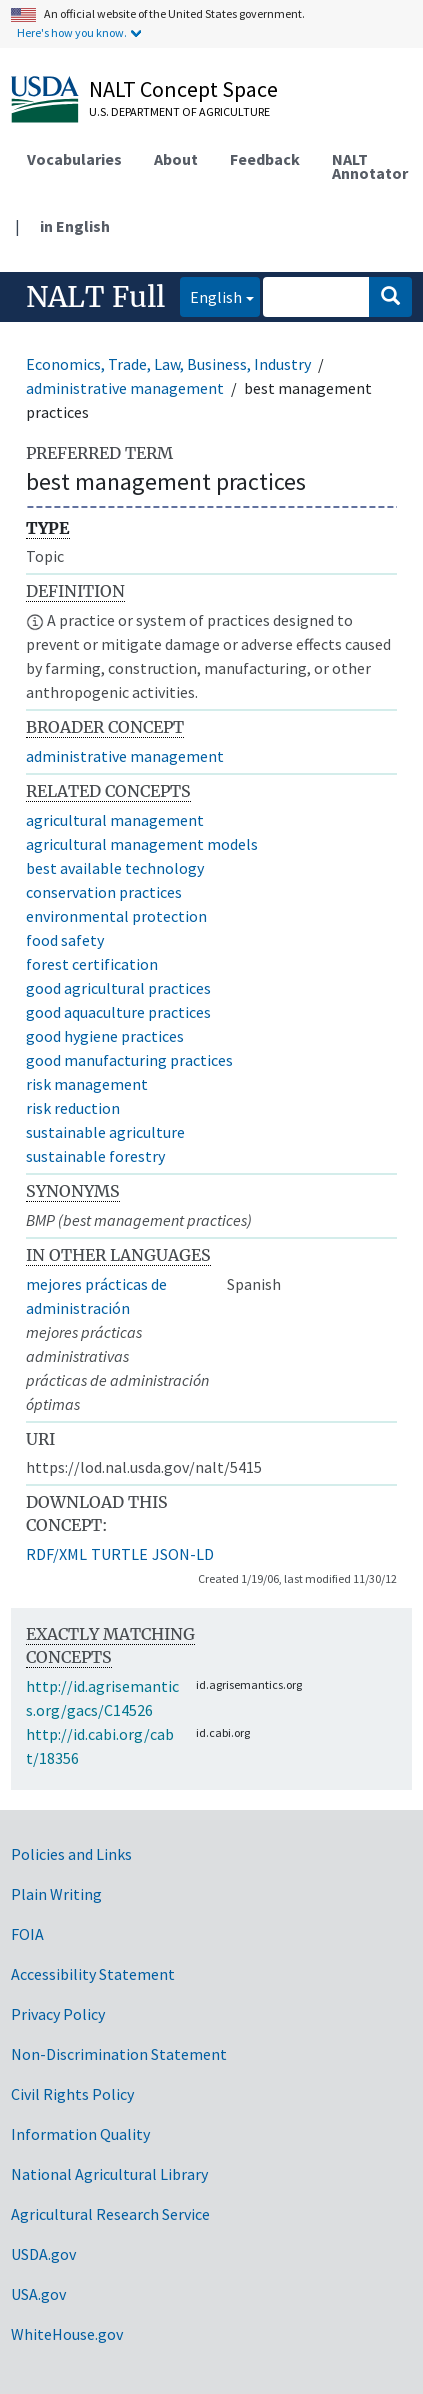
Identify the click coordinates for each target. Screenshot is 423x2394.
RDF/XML (56, 1554)
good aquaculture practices (118, 1012)
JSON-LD (183, 1554)
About (176, 159)
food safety (65, 940)
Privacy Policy (58, 2014)
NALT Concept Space (183, 89)
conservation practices (104, 892)
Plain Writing (56, 1894)
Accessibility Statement (93, 1974)
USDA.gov (43, 2254)
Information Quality (80, 2134)
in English (75, 226)
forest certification (92, 964)
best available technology (115, 868)
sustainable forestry (95, 1156)
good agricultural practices (118, 988)
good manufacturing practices (129, 1060)
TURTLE (119, 1554)
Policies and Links (71, 1854)
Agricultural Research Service (110, 2214)
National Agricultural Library (109, 2174)
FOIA (27, 1934)
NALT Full (95, 297)
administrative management (125, 388)
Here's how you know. (72, 32)
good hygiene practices (105, 1036)
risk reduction (73, 1108)
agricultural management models (142, 844)
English (211, 295)
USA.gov (38, 2294)
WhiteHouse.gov (67, 2334)
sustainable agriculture (105, 1132)
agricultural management (115, 820)
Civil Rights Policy (72, 2094)
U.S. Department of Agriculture (179, 111)
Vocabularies (74, 159)
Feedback (265, 159)
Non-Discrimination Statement (119, 2054)
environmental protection (116, 916)
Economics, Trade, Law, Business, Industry (168, 364)
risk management (87, 1084)
